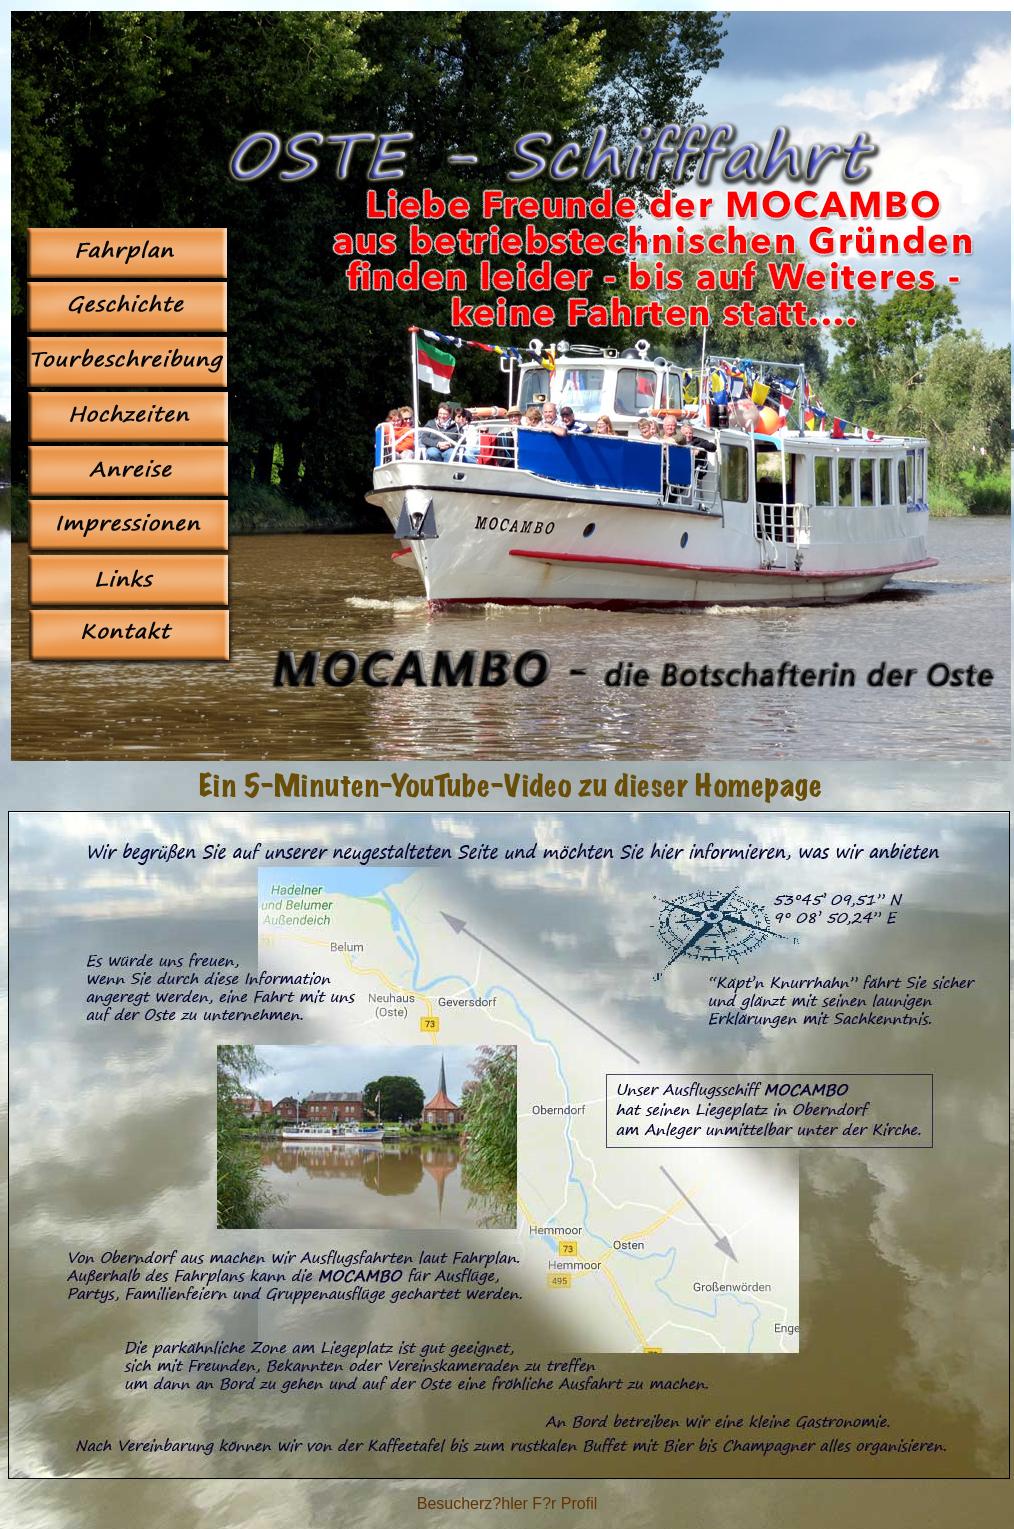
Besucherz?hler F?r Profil (507, 1503)
